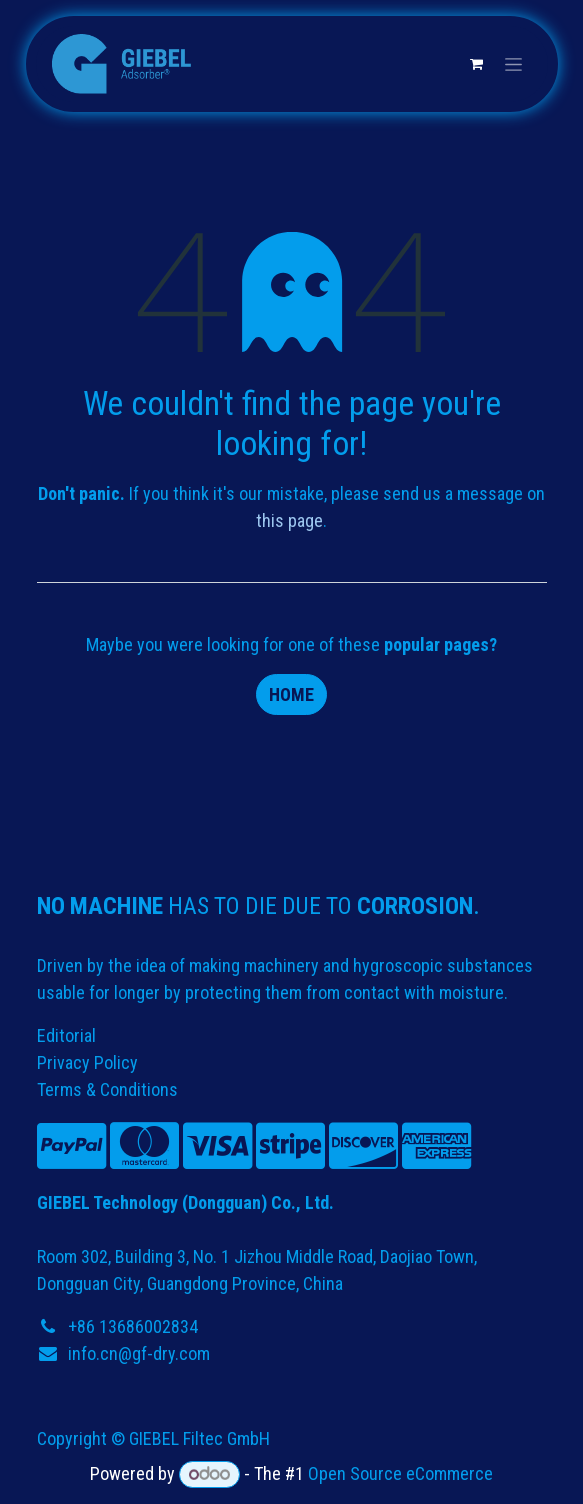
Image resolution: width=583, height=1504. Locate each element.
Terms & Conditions (107, 1089)
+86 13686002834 (133, 1326)
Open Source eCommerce (400, 1473)
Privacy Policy (87, 1062)
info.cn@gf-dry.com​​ (139, 1353)
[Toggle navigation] (513, 64)
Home (291, 694)
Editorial (66, 1035)
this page (289, 520)
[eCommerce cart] (477, 64)
